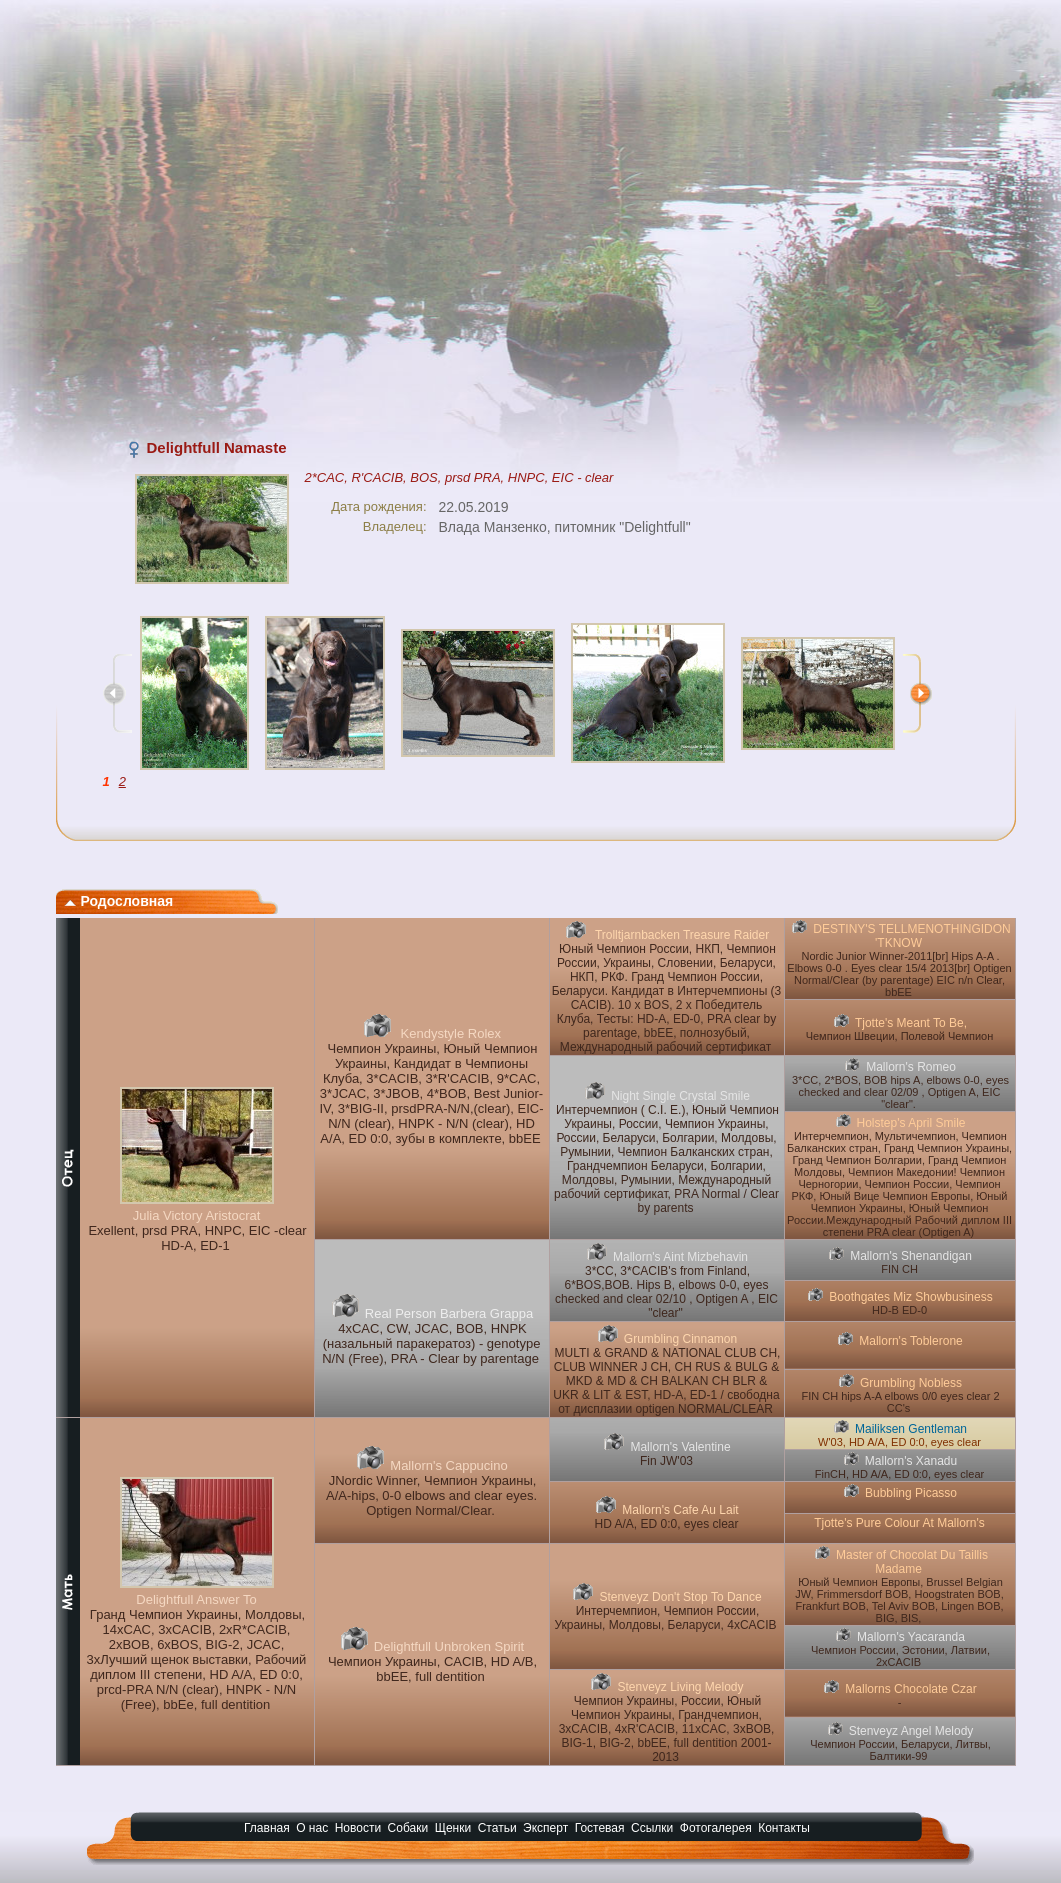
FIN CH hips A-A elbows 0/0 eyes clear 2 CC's (900, 1402)
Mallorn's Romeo (911, 1067)
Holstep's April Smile (911, 1123)
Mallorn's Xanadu (911, 1461)
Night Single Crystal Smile (680, 1096)
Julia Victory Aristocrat (197, 1215)
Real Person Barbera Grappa (449, 1313)
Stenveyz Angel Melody (911, 1731)
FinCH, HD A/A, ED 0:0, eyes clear (899, 1474)
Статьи (497, 1828)
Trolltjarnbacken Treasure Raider (680, 935)
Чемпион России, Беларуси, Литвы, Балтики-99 (900, 1750)
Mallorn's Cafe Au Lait (680, 1510)
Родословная (119, 901)
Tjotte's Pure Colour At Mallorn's (899, 1523)
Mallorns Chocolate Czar (910, 1689)
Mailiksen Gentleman (911, 1429)
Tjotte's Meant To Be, (911, 1023)
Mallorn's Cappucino (448, 1465)
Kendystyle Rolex (449, 1033)
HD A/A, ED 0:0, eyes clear (666, 1524)
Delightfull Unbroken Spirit (449, 1646)
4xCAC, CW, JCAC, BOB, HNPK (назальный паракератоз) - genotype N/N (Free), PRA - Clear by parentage (431, 1343)
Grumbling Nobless (911, 1383)
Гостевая (600, 1828)
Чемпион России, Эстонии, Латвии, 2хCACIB (900, 1656)
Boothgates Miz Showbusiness (910, 1297)
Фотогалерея (716, 1828)
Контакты (784, 1828)
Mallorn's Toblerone (910, 1341)
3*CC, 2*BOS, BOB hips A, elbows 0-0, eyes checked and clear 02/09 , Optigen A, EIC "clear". (900, 1092)
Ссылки (652, 1828)
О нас (312, 1828)
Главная (267, 1828)
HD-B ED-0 (899, 1310)
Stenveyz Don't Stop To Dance (680, 1597)
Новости (358, 1828)
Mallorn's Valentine (680, 1447)
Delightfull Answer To (196, 1599)
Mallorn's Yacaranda (911, 1637)
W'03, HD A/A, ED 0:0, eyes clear (899, 1442)
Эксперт (545, 1828)
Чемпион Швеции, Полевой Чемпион (900, 1036)
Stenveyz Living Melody (680, 1687)
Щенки (453, 1828)
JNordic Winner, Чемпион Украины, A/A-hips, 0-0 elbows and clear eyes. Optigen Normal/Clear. (431, 1495)
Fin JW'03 (666, 1461)
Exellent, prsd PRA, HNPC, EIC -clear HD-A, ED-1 (197, 1238)
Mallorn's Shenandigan (911, 1256)
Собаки (408, 1828)
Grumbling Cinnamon (680, 1339)
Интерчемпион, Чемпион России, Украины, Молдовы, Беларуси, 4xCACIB (665, 1618)
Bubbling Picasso (911, 1493)
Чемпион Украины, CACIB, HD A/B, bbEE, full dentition (432, 1669)
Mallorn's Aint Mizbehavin (680, 1257)
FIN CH (899, 1269)
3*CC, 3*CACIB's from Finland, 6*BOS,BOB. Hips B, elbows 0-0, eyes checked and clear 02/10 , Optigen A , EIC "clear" (666, 1292)
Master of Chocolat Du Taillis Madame (912, 1562)
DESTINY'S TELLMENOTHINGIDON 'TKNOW (911, 936)
